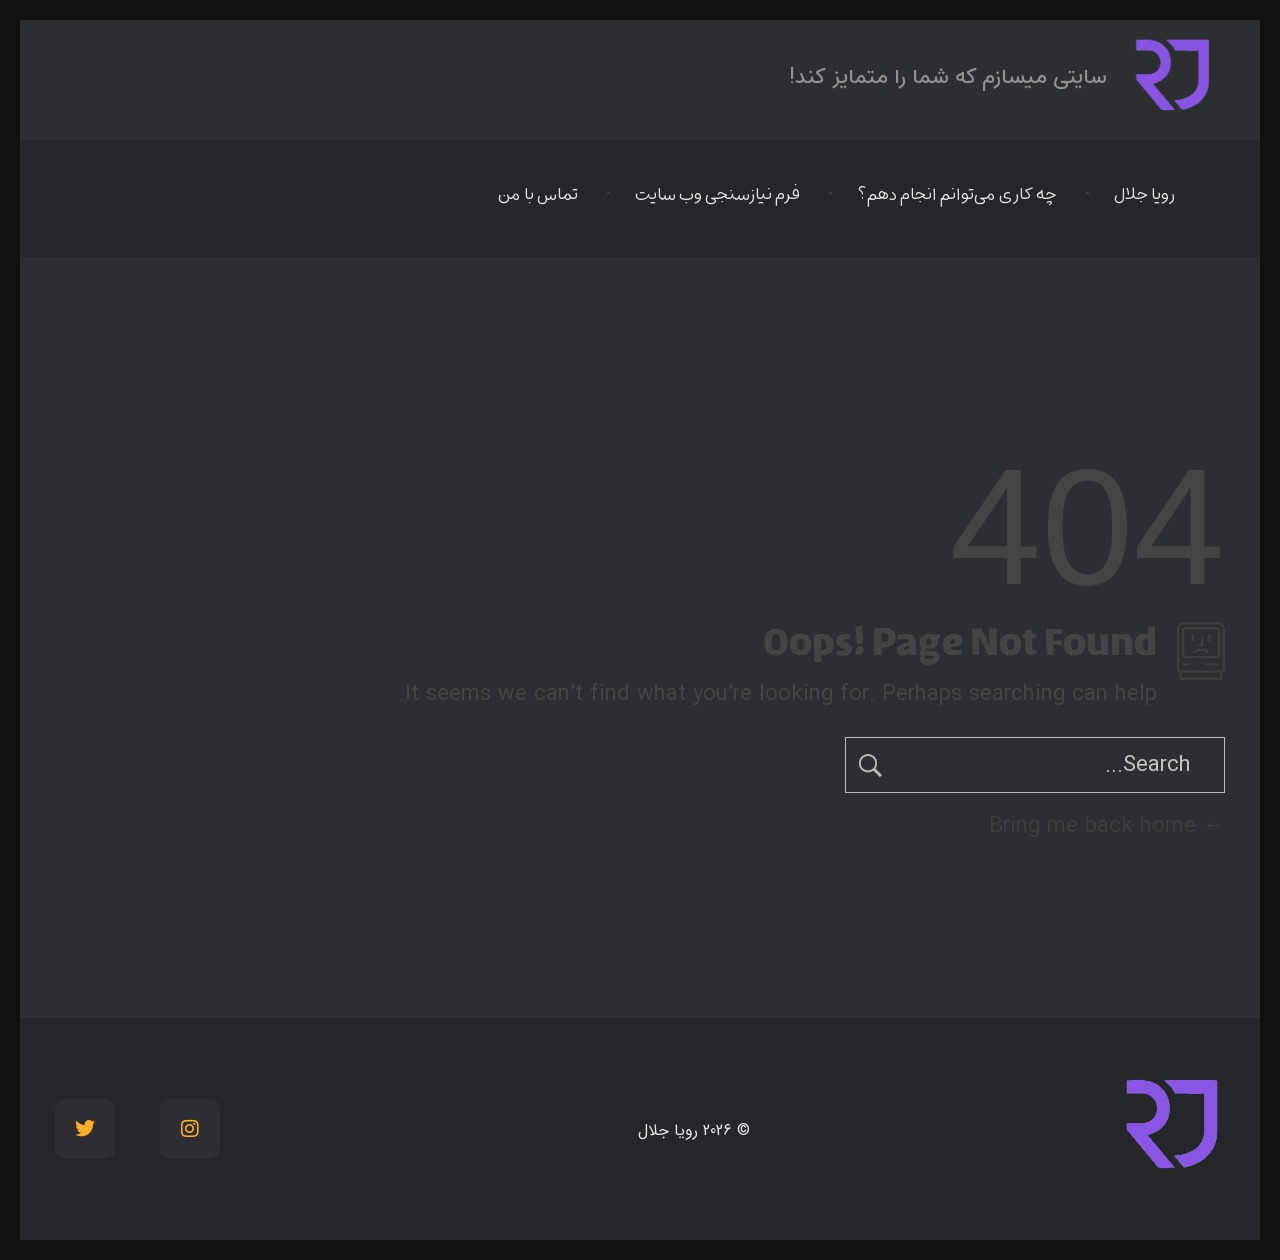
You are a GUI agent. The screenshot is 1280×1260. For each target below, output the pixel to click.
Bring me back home (1107, 826)
